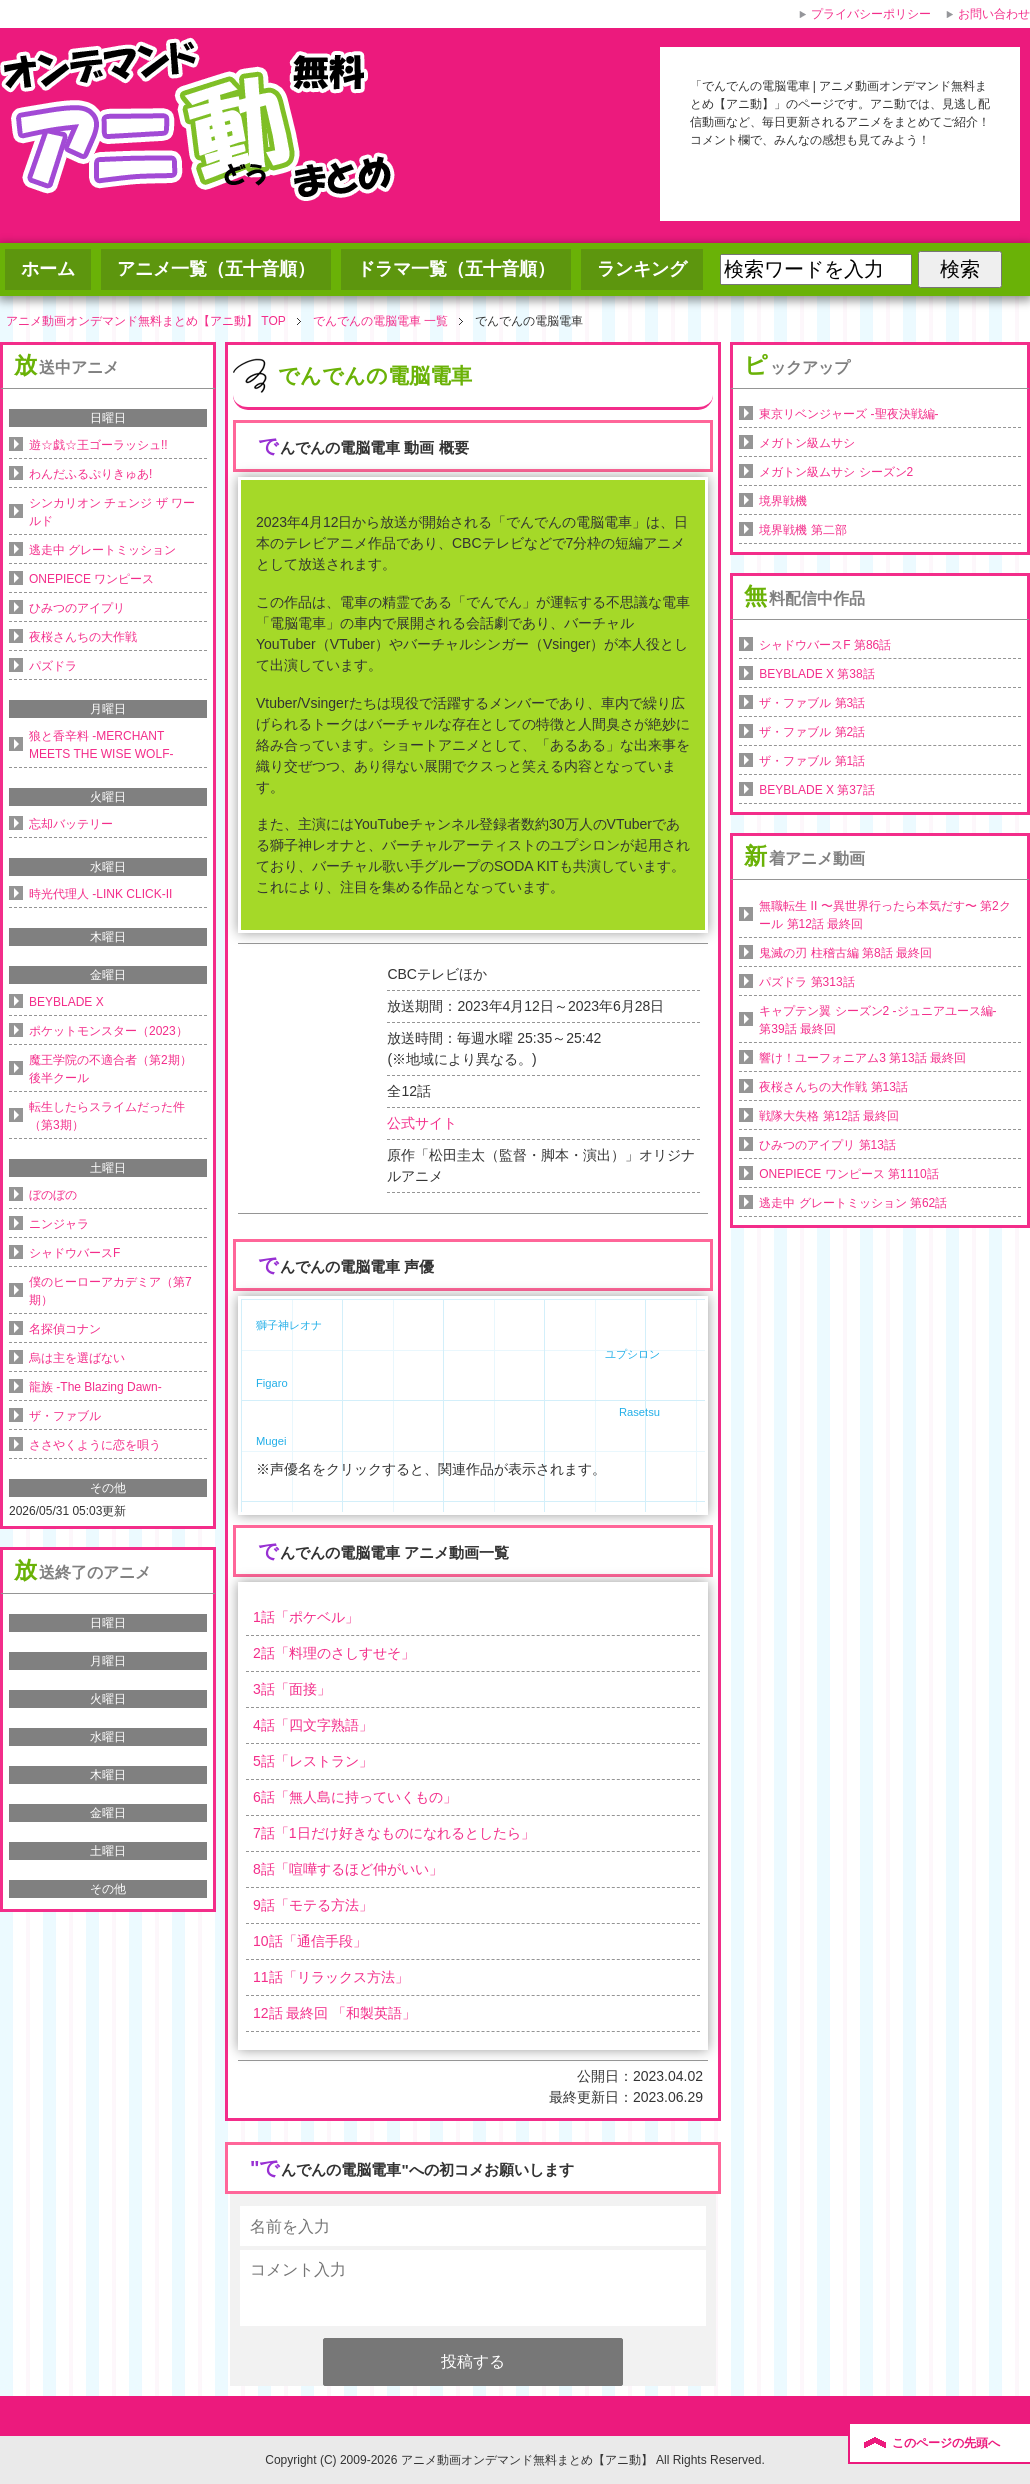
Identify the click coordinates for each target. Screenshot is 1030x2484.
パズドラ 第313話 (806, 982)
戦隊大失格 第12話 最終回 (829, 1116)
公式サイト (422, 1123)
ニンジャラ (59, 1224)
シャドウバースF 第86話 (825, 645)
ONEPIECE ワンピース (91, 579)
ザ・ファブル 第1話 (812, 761)
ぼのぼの (53, 1195)
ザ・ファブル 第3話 (812, 703)
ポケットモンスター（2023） (108, 1031)
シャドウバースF (74, 1253)
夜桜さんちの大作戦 (83, 637)
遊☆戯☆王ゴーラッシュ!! (98, 445)
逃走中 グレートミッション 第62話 (853, 1203)
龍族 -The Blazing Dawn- (95, 1387)
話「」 (306, 1617)
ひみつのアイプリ (77, 608)
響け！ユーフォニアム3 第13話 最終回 (862, 1058)
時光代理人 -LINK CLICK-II (100, 894)
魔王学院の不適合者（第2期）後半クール (110, 1069)
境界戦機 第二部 (802, 530)
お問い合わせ (994, 14)
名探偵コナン (65, 1329)
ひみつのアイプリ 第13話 (827, 1145)
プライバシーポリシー (871, 14)
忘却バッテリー (71, 824)
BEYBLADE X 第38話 (816, 674)
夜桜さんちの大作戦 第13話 (833, 1087)
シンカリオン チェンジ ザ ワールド (112, 512)
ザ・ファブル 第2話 (812, 732)
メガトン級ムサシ (807, 443)
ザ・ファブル (65, 1416)
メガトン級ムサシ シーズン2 (836, 472)
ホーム (48, 269)
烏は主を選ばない (77, 1358)
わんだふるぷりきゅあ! (90, 474)
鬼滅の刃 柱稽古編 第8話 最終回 (845, 953)
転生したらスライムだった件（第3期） (107, 1116)
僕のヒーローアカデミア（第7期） (110, 1291)
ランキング (642, 269)
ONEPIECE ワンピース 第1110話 (848, 1174)
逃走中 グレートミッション (102, 550)
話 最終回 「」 (334, 2013)
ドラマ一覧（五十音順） (456, 269)
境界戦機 (783, 501)
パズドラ (53, 666)
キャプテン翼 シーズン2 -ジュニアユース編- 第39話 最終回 (877, 1020)
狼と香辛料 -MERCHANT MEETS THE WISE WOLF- (101, 745)
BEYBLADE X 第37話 (816, 790)
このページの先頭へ (946, 2443)
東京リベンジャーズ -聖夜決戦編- (848, 414)
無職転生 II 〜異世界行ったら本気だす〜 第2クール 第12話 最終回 (884, 915)
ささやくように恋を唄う (95, 1445)
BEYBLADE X (66, 1002)
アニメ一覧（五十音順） (216, 269)
